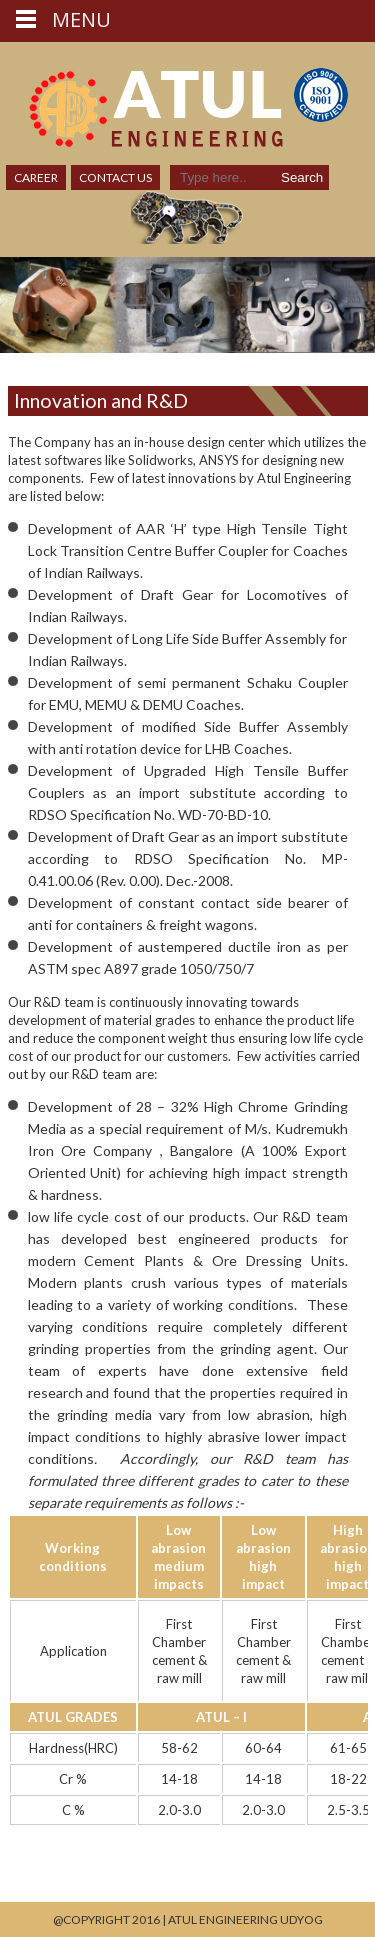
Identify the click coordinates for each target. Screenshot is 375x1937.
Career (36, 177)
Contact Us (115, 177)
